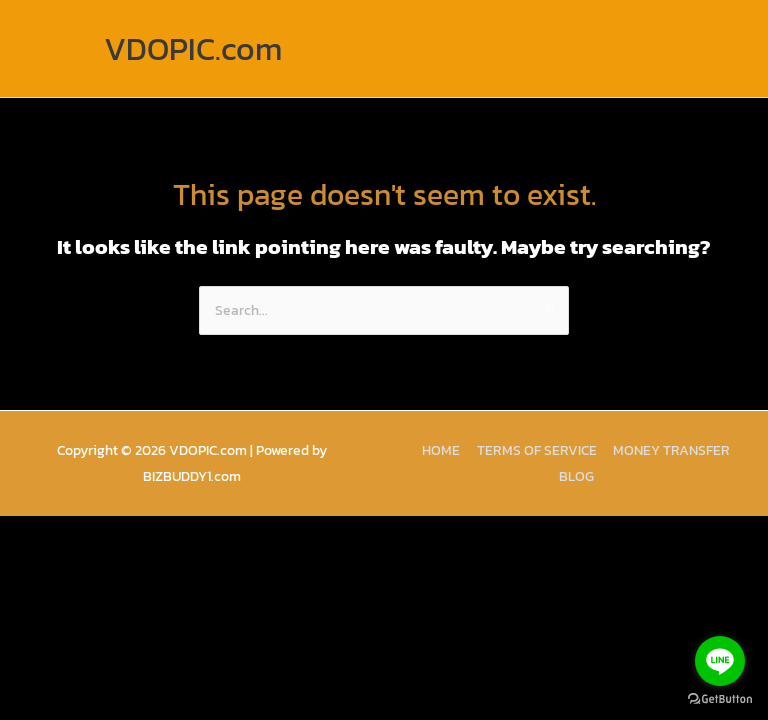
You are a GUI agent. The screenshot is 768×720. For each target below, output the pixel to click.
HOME (441, 450)
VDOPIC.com (193, 49)
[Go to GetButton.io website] (720, 699)
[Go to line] (720, 661)
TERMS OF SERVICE (537, 450)
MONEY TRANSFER (671, 450)
